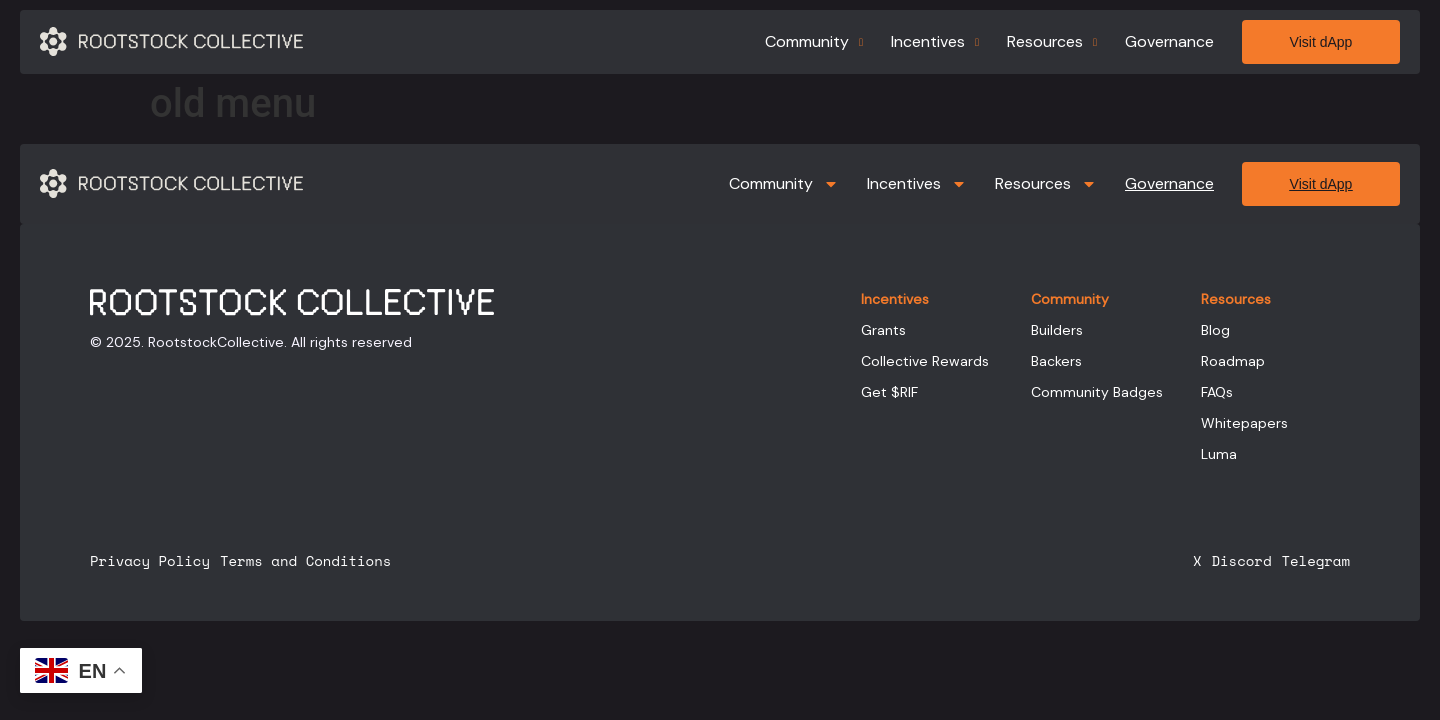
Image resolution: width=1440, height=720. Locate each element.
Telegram (1315, 560)
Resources (1052, 41)
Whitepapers (1244, 423)
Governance (1169, 41)
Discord (1241, 560)
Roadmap (1233, 361)
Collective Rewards (925, 361)
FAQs (1217, 392)
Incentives (935, 41)
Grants (883, 330)
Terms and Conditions (305, 560)
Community (814, 41)
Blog (1215, 330)
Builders (1057, 330)
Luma (1219, 454)
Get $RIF (889, 392)
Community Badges (1097, 392)
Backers (1056, 361)
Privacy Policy (150, 560)
